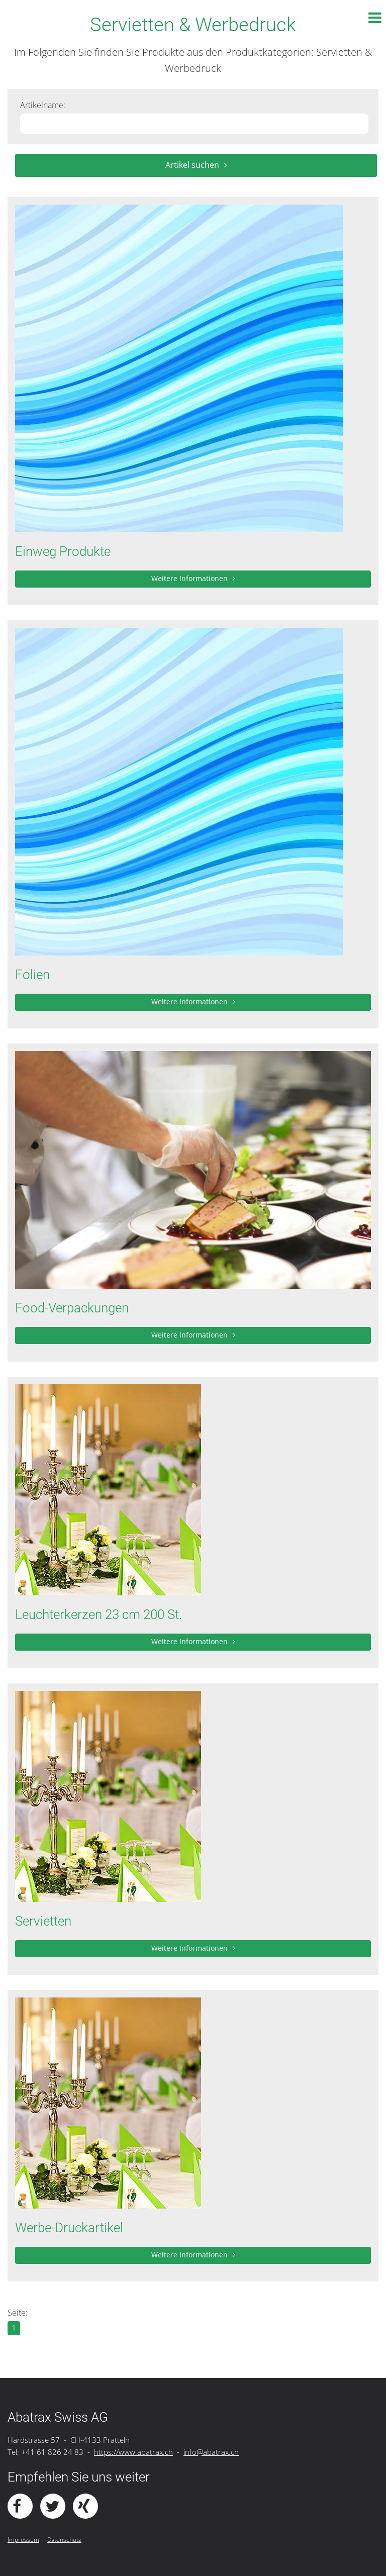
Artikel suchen (192, 164)
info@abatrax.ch (211, 2452)
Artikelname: (42, 105)
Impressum (23, 2539)
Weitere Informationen (189, 578)
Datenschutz (64, 2539)
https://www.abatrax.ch (133, 2452)
